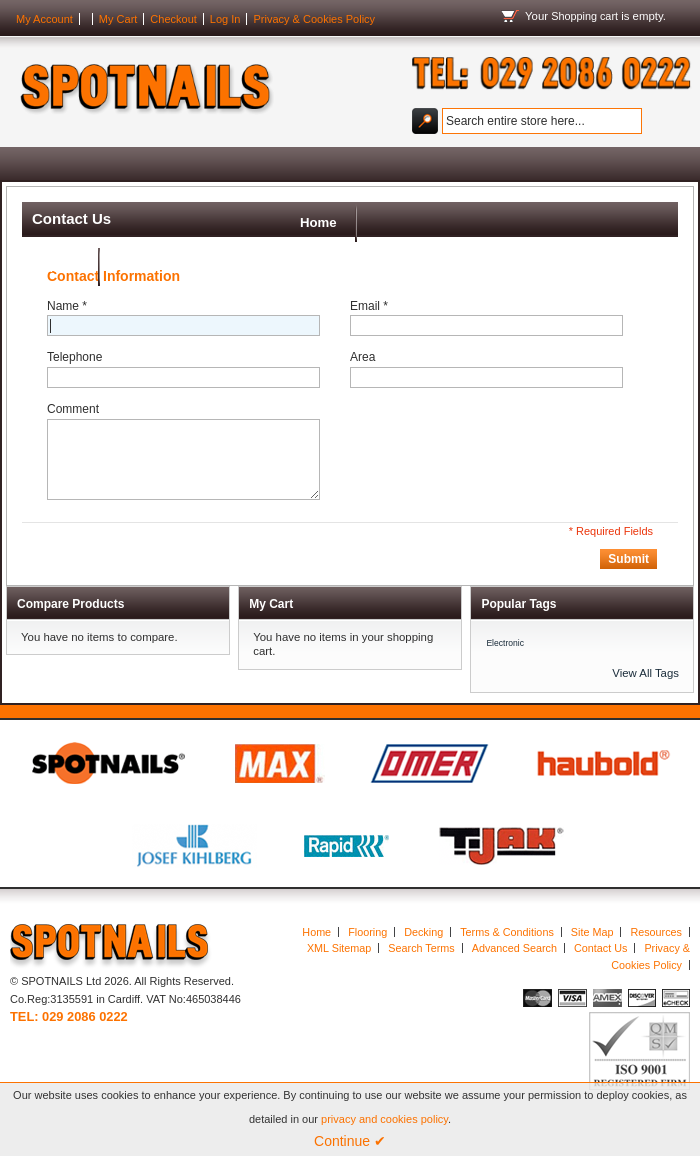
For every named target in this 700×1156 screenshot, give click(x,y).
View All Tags (645, 685)
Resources (656, 943)
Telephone (74, 369)
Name (67, 318)
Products (128, 169)
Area (362, 369)
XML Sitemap (339, 960)
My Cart (118, 19)
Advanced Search (514, 960)
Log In (225, 19)
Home (41, 169)
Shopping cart (584, 16)
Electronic (505, 654)
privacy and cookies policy (384, 1119)
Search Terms (421, 960)
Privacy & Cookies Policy (314, 19)
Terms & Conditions (507, 943)
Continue (350, 1141)
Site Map (592, 943)
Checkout (173, 19)
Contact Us (600, 960)
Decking (423, 943)
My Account (44, 19)
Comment (73, 421)
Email (369, 318)
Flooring (367, 943)
